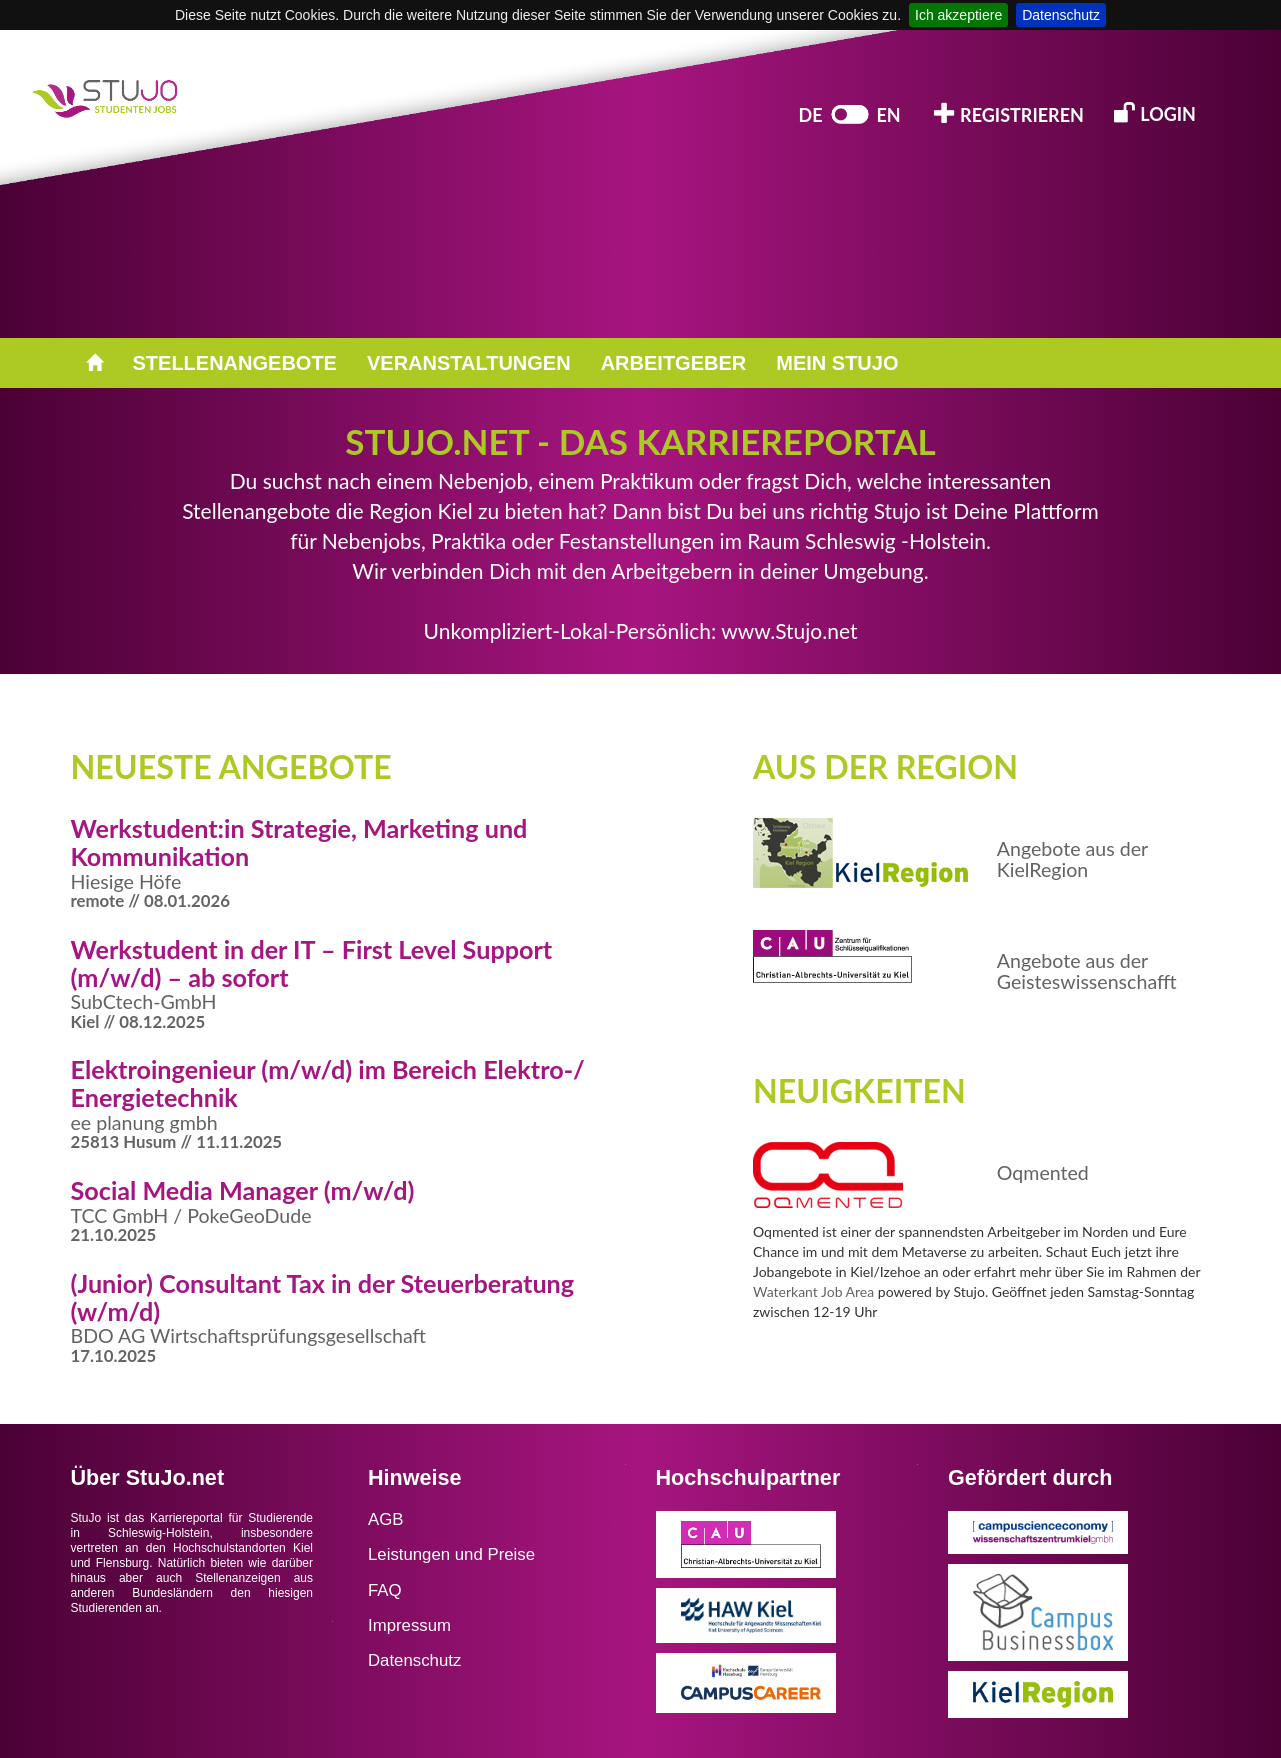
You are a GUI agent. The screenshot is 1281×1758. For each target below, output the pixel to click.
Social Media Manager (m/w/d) (243, 1190)
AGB (385, 1519)
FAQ (385, 1590)
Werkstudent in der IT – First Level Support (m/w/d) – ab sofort (312, 963)
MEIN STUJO (837, 363)
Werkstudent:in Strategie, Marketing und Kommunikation (299, 842)
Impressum (409, 1625)
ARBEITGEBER (674, 363)
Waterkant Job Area (813, 1291)
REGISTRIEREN (1009, 113)
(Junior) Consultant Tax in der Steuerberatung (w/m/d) (323, 1297)
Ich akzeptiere (958, 15)
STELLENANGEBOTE (235, 363)
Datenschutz (1061, 15)
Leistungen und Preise (451, 1554)
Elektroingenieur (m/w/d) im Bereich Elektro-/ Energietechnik (328, 1083)
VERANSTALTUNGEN (469, 363)
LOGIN (1155, 112)
